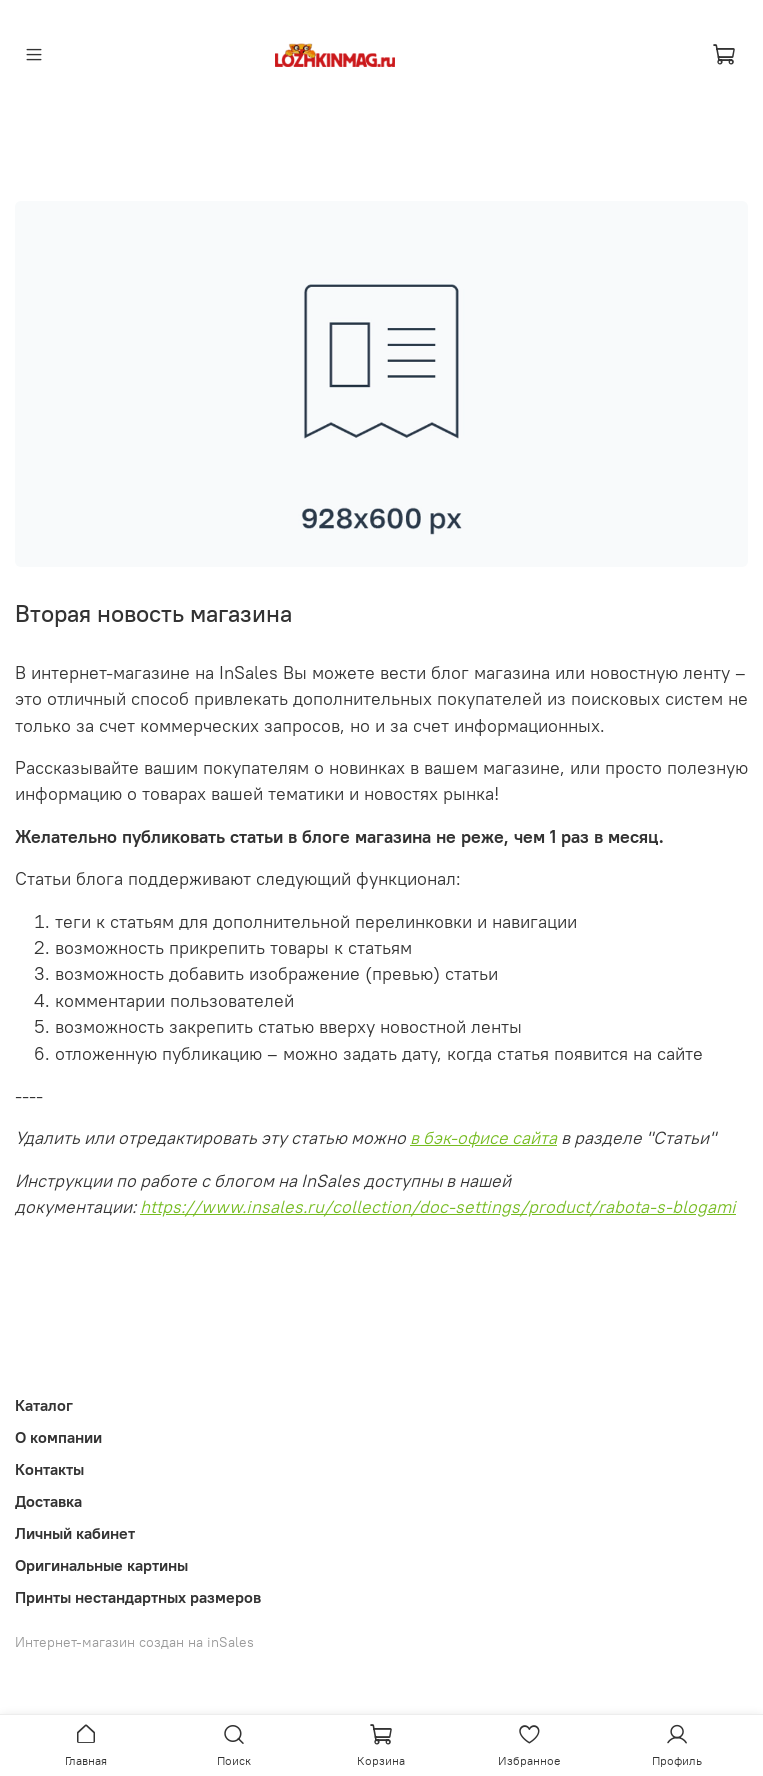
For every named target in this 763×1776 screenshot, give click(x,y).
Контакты (49, 1469)
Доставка (48, 1501)
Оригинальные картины (101, 1565)
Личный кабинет (75, 1533)
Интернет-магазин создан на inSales (134, 1642)
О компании (58, 1437)
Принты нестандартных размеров (138, 1597)
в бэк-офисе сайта (483, 1138)
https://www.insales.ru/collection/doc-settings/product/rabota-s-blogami (438, 1207)
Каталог (44, 1405)
